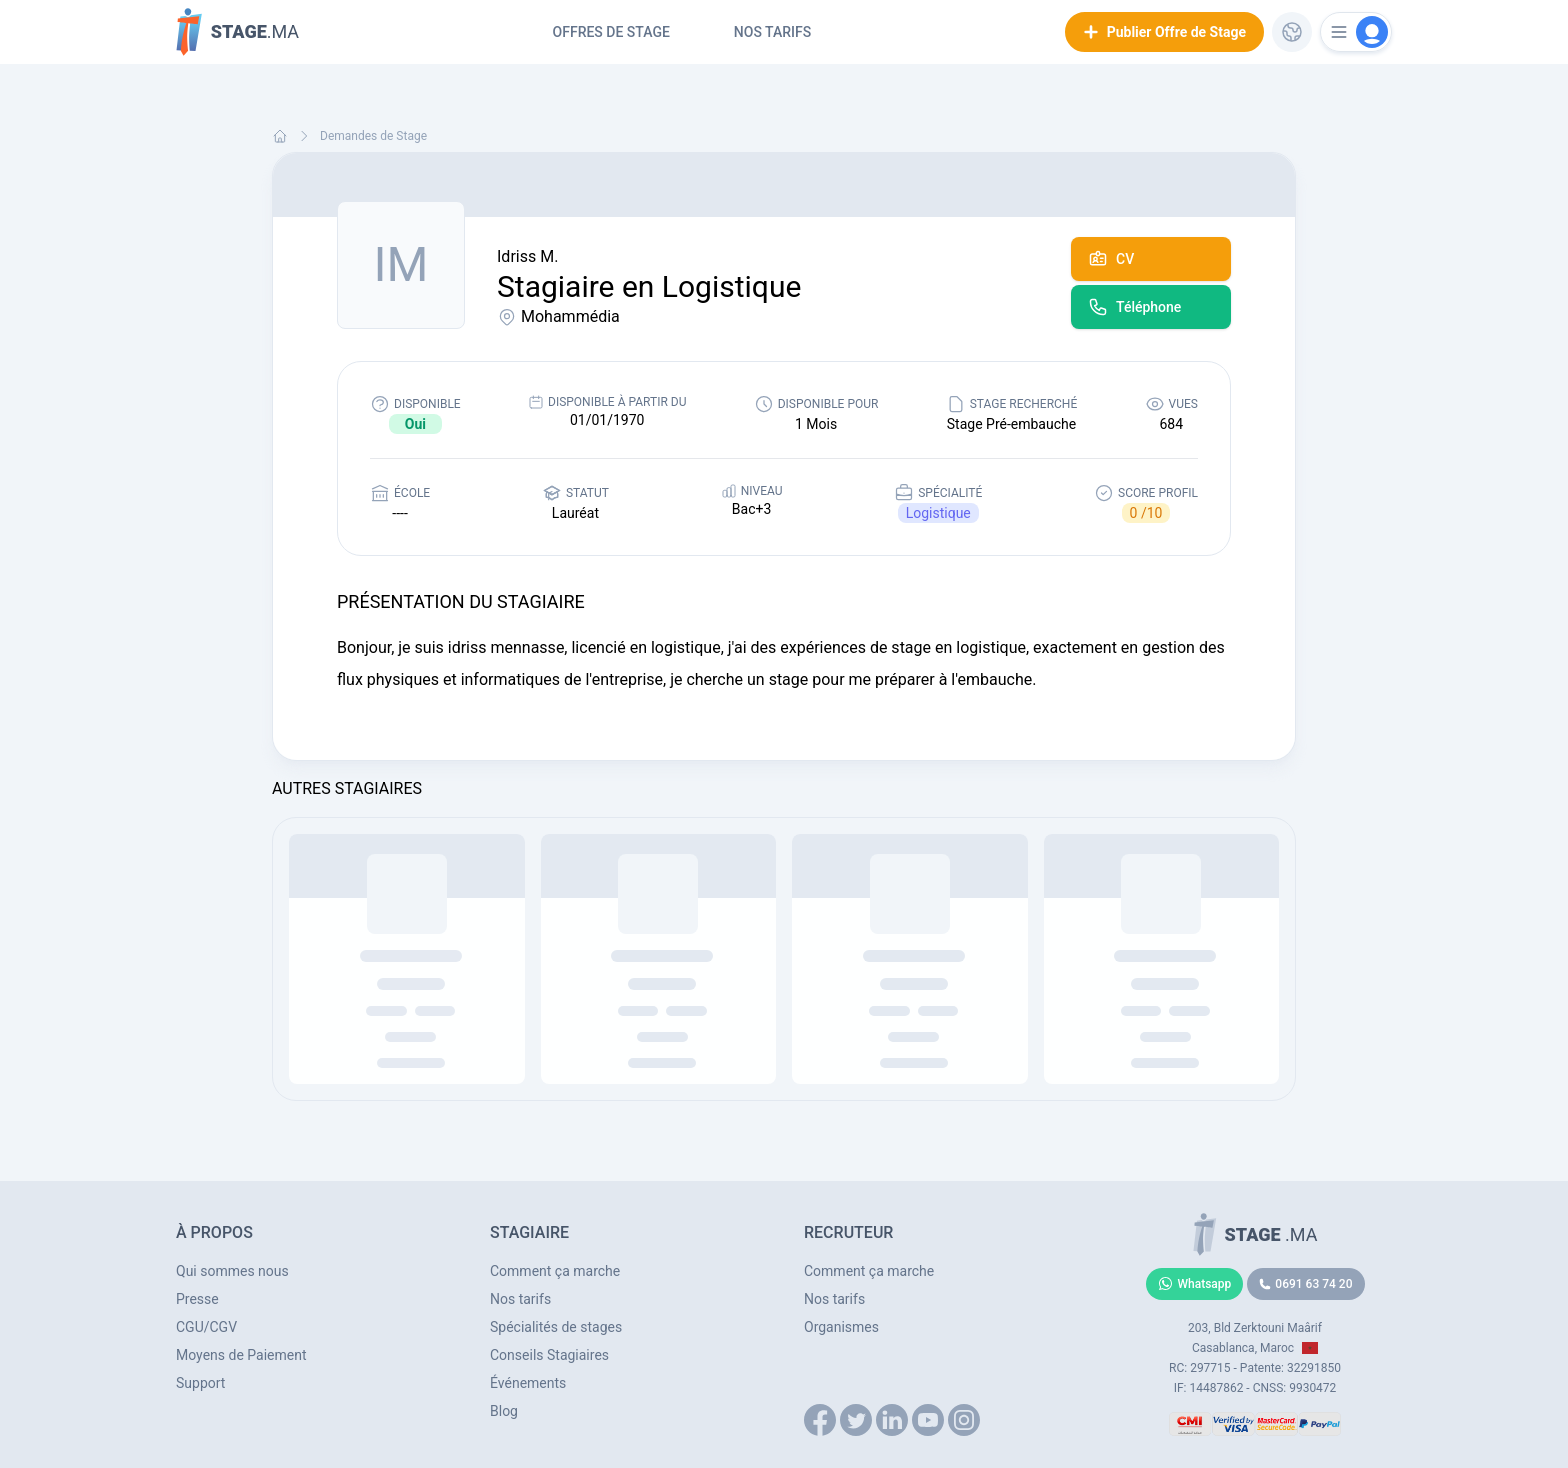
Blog (504, 1411)
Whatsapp (1195, 1284)
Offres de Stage (611, 32)
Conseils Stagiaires (549, 1355)
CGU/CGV (206, 1327)
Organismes (841, 1327)
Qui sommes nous (232, 1271)
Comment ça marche (555, 1271)
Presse (197, 1299)
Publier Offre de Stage (1164, 32)
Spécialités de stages (556, 1327)
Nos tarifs (772, 32)
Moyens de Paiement (241, 1355)
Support (200, 1383)
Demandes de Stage (373, 136)
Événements (528, 1383)
